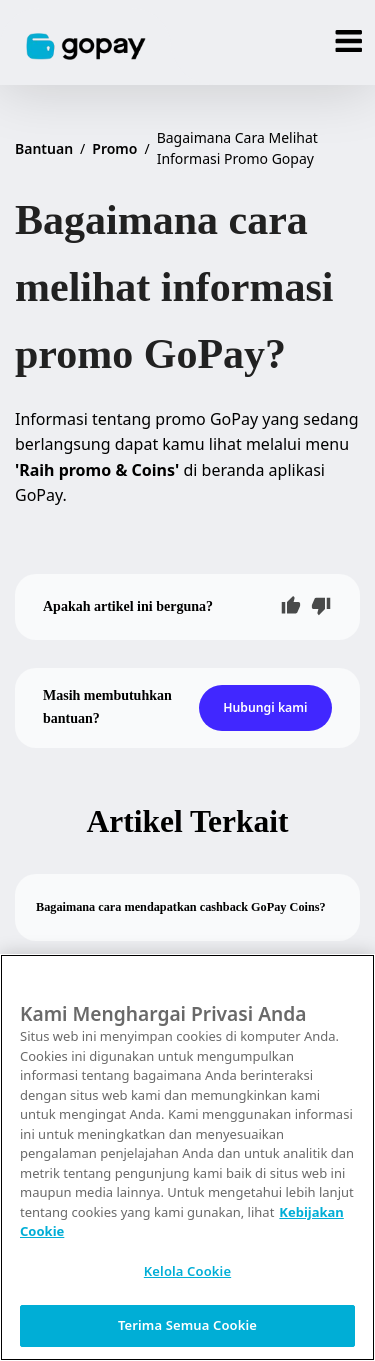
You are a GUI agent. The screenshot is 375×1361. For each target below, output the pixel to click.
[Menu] (349, 42)
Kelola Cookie (187, 1271)
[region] (187, 1157)
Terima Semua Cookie (187, 1325)
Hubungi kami (265, 707)
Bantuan (44, 148)
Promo (114, 148)
